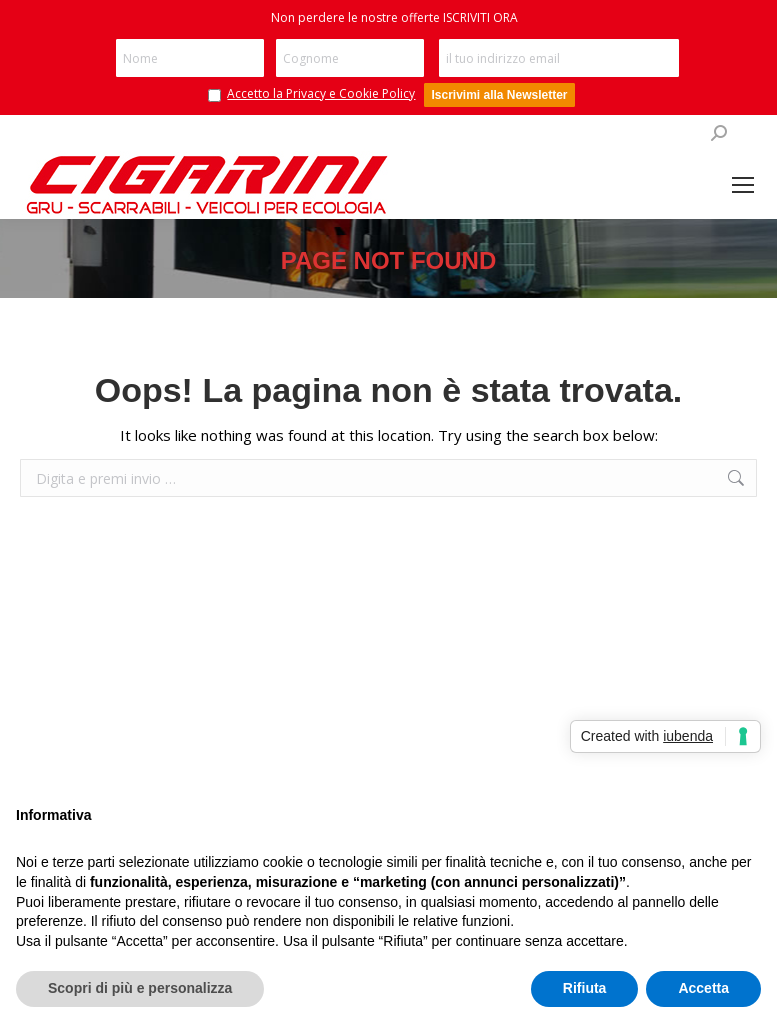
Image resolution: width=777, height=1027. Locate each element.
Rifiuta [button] (585, 988)
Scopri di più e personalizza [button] (140, 988)
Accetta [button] (703, 988)
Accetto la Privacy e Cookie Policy (321, 93)
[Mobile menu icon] (743, 185)
